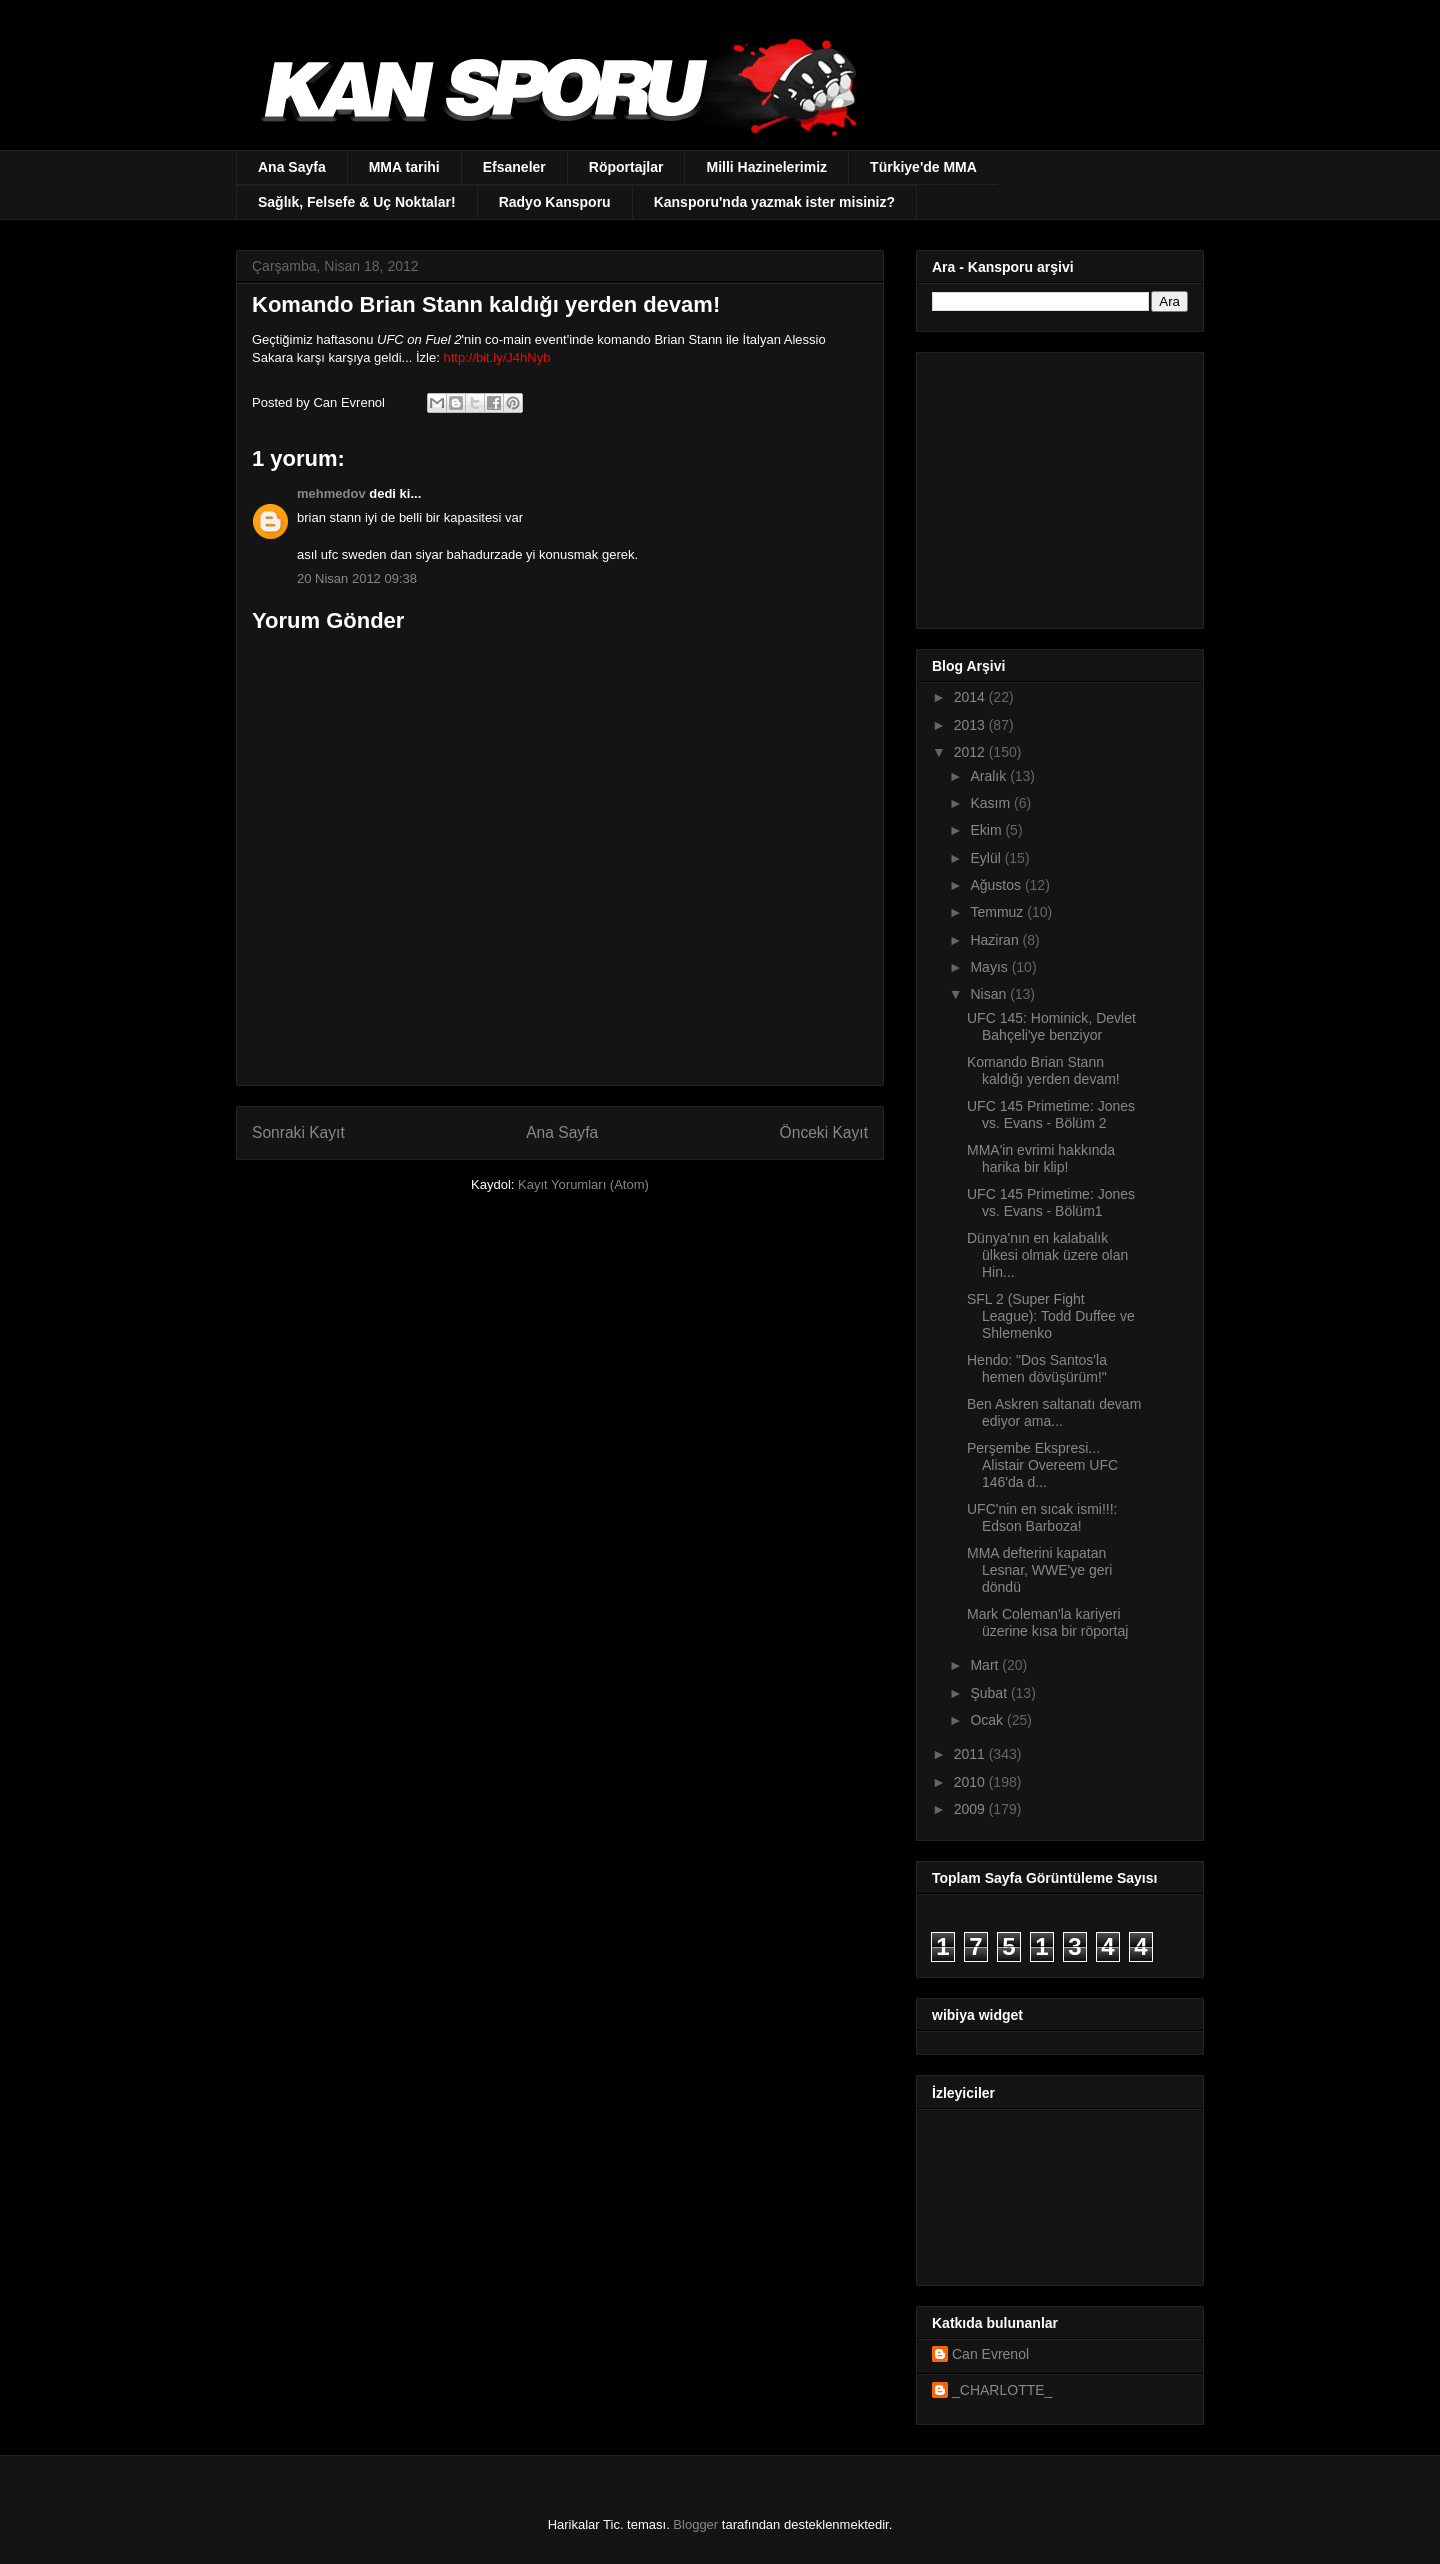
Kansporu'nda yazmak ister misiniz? (774, 202)
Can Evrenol (990, 2354)
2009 (971, 1809)
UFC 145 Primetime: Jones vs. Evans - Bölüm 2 (1051, 1114)
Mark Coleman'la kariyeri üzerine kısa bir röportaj (1047, 1622)
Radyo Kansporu (555, 202)
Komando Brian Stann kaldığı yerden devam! (1043, 1070)
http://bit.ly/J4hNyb (496, 357)
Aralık (990, 776)
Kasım (992, 803)
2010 (971, 1782)
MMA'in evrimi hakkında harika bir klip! (1041, 1158)
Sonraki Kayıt (298, 1132)
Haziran (996, 940)
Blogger (695, 2524)
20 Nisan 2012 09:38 (357, 578)
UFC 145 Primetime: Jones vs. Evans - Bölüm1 (1051, 1202)
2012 (971, 752)
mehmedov (331, 493)
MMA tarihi (404, 167)
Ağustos (997, 885)
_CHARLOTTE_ (1002, 2390)
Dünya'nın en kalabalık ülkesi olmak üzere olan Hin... (1047, 1255)
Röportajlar (626, 167)
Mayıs (990, 967)
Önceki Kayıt (824, 1132)
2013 (971, 725)
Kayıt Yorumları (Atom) (583, 1184)
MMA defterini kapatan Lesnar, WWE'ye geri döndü (1039, 1570)
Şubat (990, 1693)
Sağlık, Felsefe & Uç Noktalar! (357, 202)
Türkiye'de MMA (923, 167)
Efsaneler (514, 167)
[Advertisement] (1057, 485)
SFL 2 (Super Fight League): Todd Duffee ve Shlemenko (1051, 1316)
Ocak (988, 1720)
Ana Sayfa (292, 167)
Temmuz (998, 912)
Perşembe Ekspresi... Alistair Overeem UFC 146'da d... (1042, 1465)
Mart (986, 1665)
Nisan (990, 994)
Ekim (987, 830)
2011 (971, 1754)
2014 (971, 697)
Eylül (987, 858)
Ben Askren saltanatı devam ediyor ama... (1054, 1412)
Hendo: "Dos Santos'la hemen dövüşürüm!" (1037, 1368)
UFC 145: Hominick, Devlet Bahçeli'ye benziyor (1051, 1026)
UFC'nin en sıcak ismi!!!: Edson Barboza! (1042, 1517)
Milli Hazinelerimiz (766, 167)
